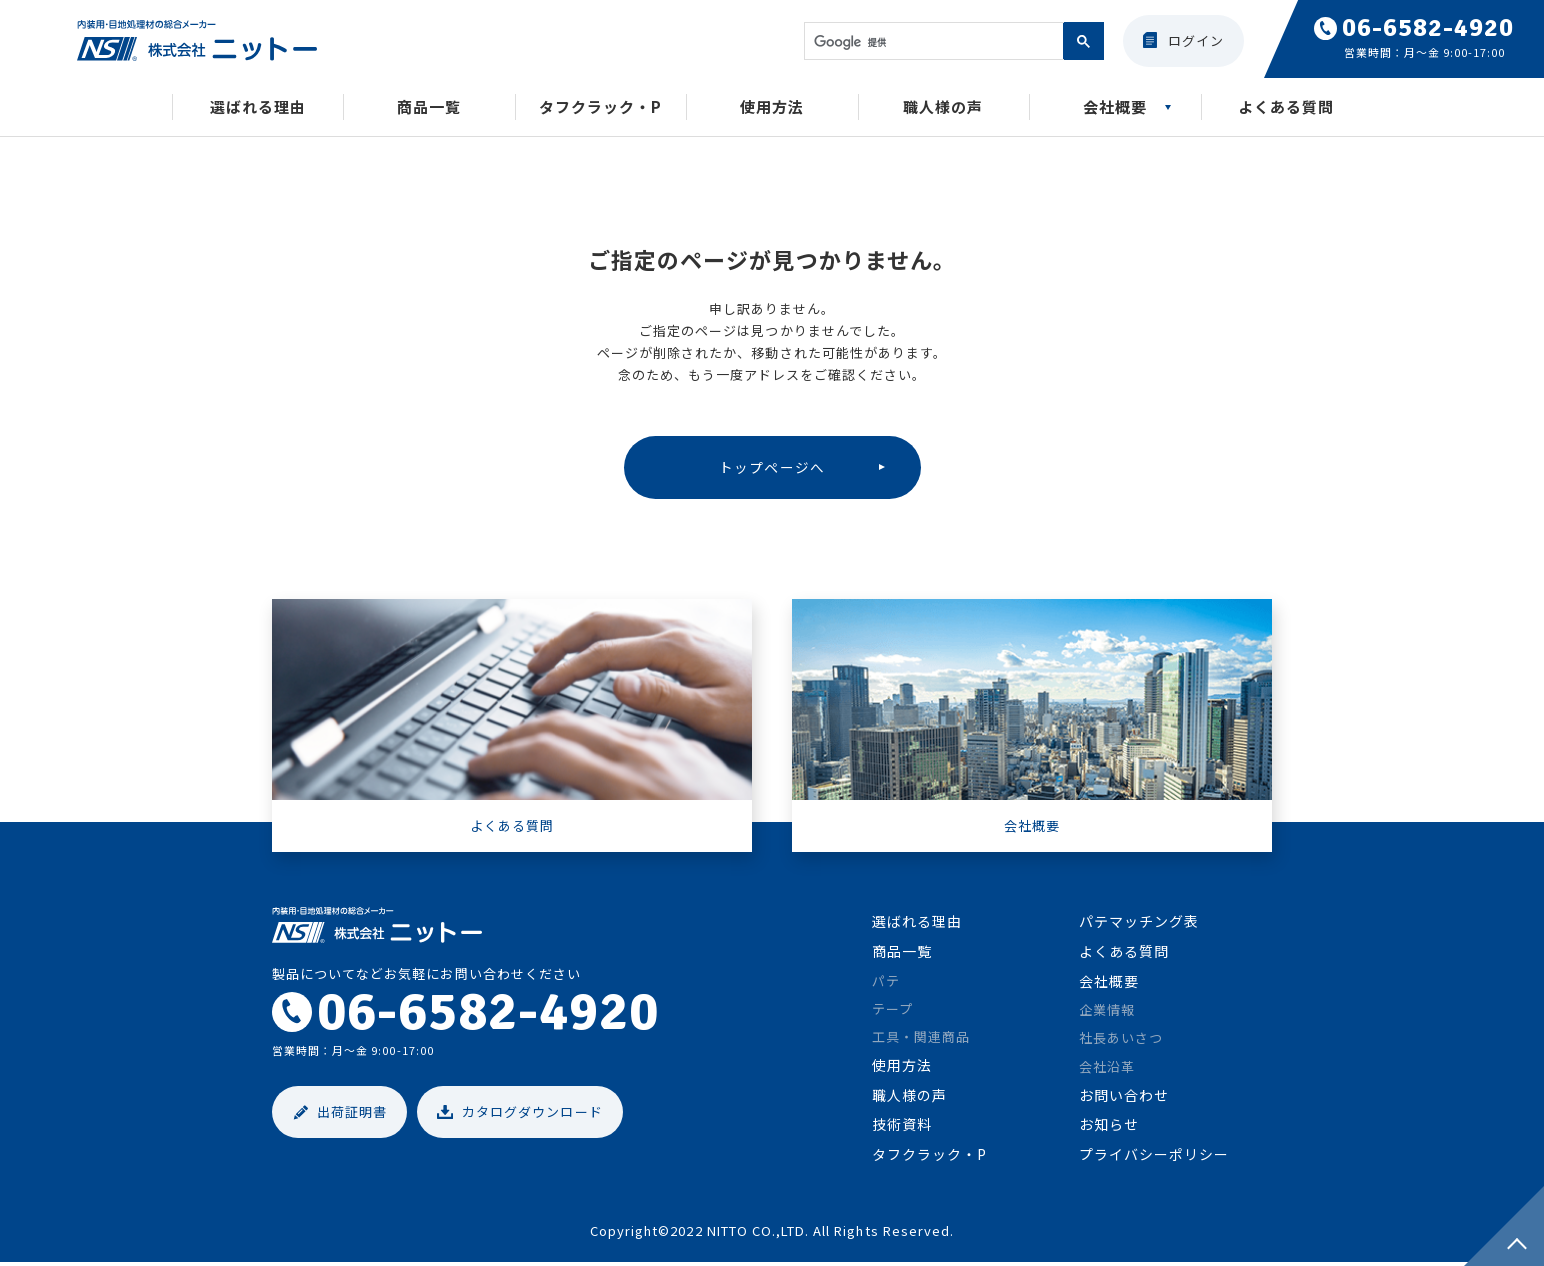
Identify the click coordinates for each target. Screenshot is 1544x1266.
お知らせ (1109, 1128)
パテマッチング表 (1139, 925)
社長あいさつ (1121, 1041)
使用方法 (772, 108)
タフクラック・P (600, 108)
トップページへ (772, 468)
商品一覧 (429, 108)
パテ (886, 983)
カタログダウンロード (532, 1115)
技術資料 (902, 1128)
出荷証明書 (352, 1115)
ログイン (1196, 40)
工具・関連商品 (921, 1039)
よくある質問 (1286, 108)
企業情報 (1107, 1013)
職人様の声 (943, 108)
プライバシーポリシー (1154, 1158)
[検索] (932, 42)
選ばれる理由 (258, 108)
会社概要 (1115, 108)
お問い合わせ (1124, 1098)
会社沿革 (1107, 1069)
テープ (892, 1011)
